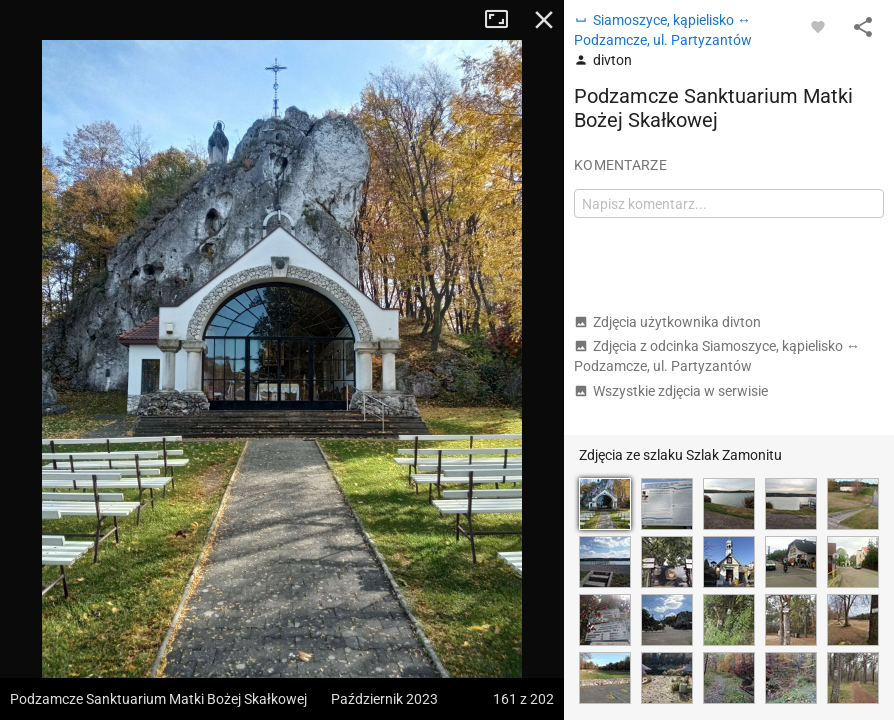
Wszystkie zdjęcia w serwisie (671, 391)
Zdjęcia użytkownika (667, 322)
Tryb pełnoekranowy (504, 20)
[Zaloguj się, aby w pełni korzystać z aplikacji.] (818, 26)
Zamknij (544, 20)
